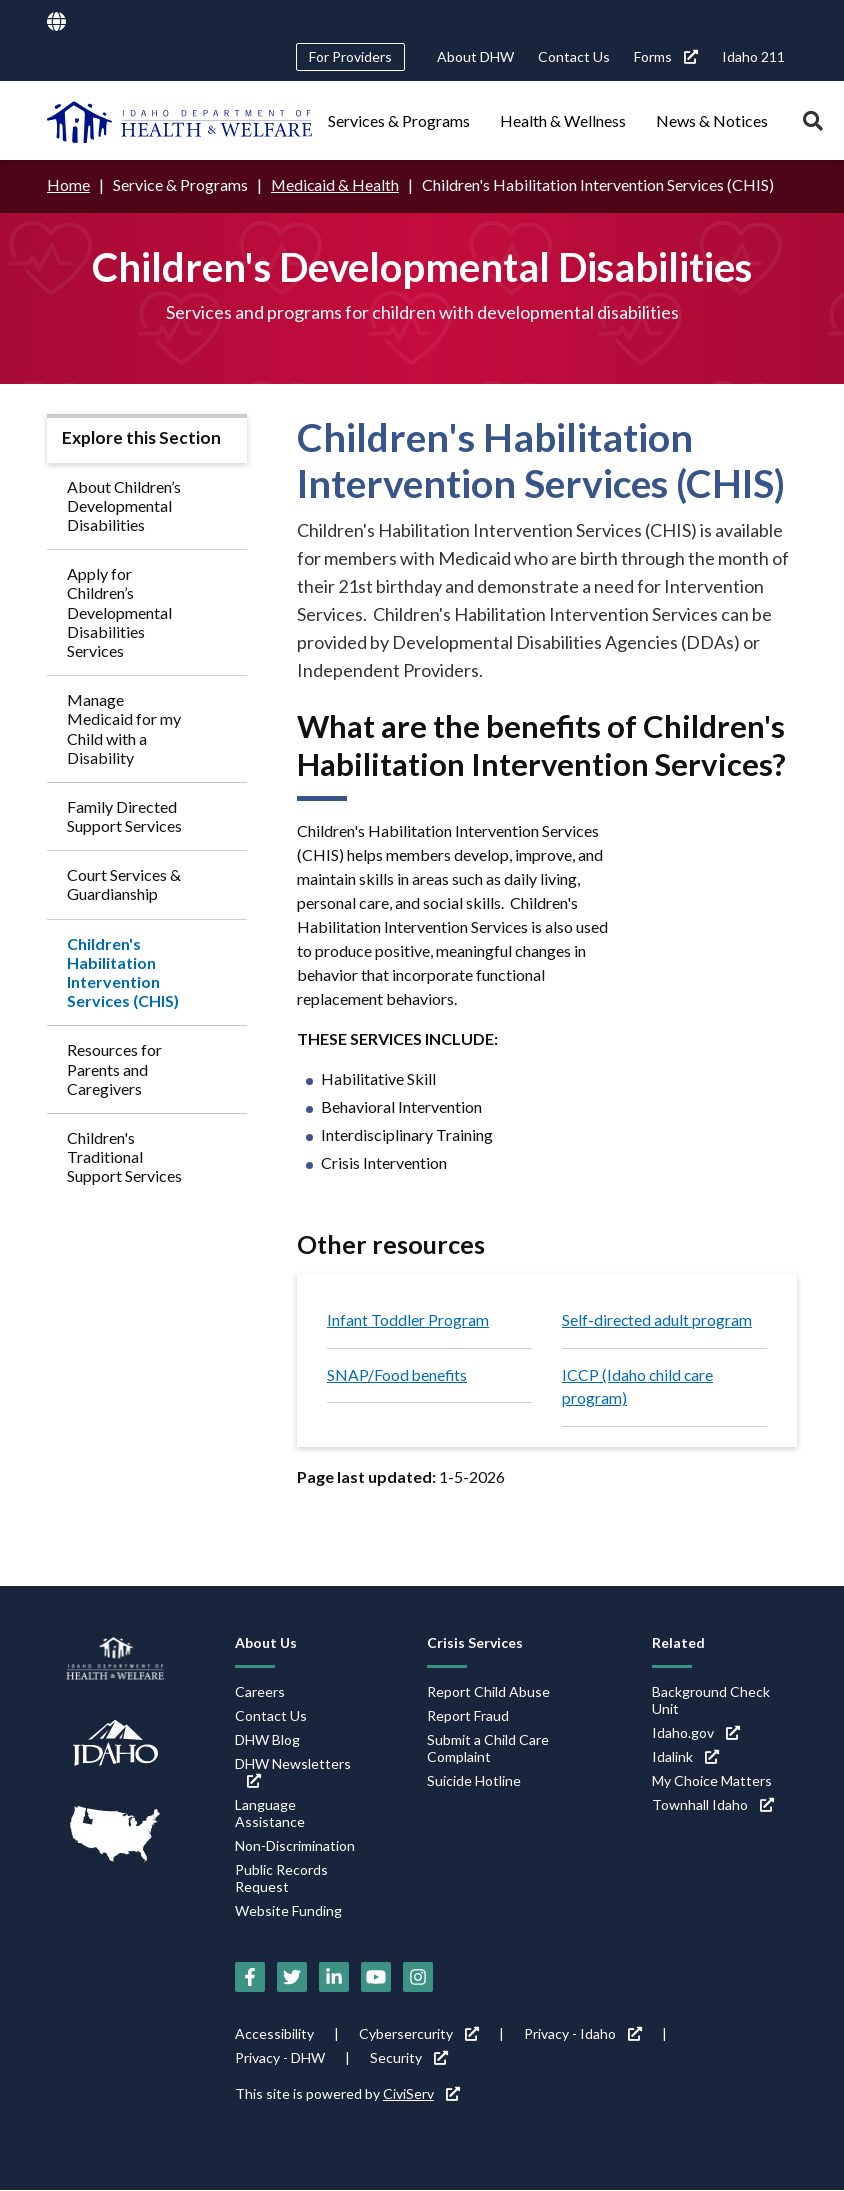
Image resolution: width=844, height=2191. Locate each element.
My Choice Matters (712, 1781)
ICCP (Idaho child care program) (638, 1386)
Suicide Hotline (474, 1781)
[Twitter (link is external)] (292, 1978)
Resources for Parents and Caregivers (114, 1068)
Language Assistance (270, 1814)
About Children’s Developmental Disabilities (124, 504)
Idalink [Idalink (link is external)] (685, 1757)
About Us (266, 1643)
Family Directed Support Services (124, 815)
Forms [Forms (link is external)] (666, 56)
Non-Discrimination (295, 1846)
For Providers (350, 56)
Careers (260, 1692)
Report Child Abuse (488, 1692)
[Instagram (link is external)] (418, 1978)
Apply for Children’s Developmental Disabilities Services (119, 612)
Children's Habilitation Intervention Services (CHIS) (123, 971)
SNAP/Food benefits (398, 1374)
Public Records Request (281, 1879)
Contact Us (574, 56)
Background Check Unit (711, 1701)
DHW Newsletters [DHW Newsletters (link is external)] (293, 1772)
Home (68, 184)
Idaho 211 (753, 56)
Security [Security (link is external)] (409, 2058)
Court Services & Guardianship (124, 884)
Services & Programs (399, 120)
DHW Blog (267, 1740)
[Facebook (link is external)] (250, 1978)
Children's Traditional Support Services (124, 1155)
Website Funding (288, 1911)
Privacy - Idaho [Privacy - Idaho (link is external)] (583, 2034)
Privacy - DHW (280, 2058)
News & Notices (712, 120)
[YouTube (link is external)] (376, 1978)
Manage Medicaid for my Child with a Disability (124, 728)
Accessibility (274, 2034)
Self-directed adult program (657, 1319)
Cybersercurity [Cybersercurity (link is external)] (419, 2034)
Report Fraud (468, 1716)
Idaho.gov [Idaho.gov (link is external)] (696, 1733)
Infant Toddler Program (408, 1319)
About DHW (475, 56)
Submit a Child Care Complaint (488, 1749)
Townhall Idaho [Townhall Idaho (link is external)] (713, 1805)
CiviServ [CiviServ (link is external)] (421, 2094)
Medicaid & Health (336, 184)
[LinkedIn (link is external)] (334, 1978)
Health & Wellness (563, 120)
